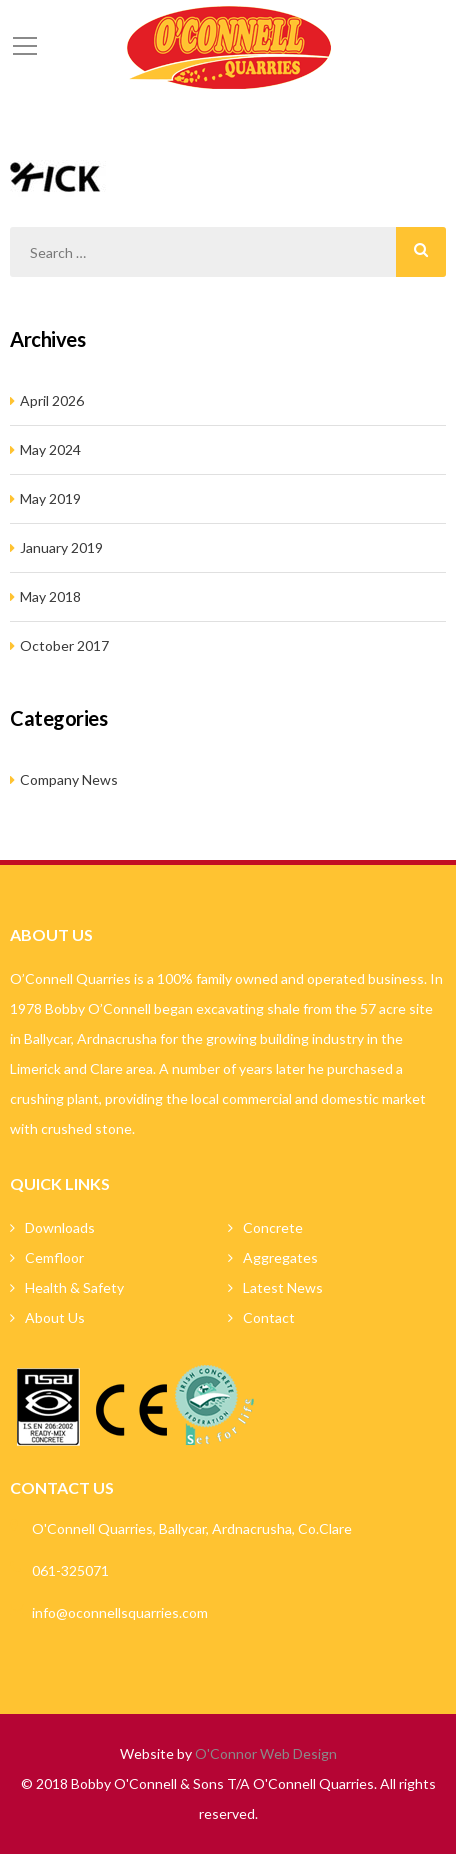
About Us (55, 1317)
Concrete (273, 1227)
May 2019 (50, 498)
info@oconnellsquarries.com (120, 1612)
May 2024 (50, 449)
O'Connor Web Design (266, 1753)
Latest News (283, 1287)
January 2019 (61, 547)
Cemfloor (54, 1257)
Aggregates (280, 1257)
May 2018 (50, 596)
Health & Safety (74, 1287)
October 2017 (64, 645)
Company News (69, 779)
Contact (269, 1317)
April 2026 (52, 400)
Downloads (60, 1227)
